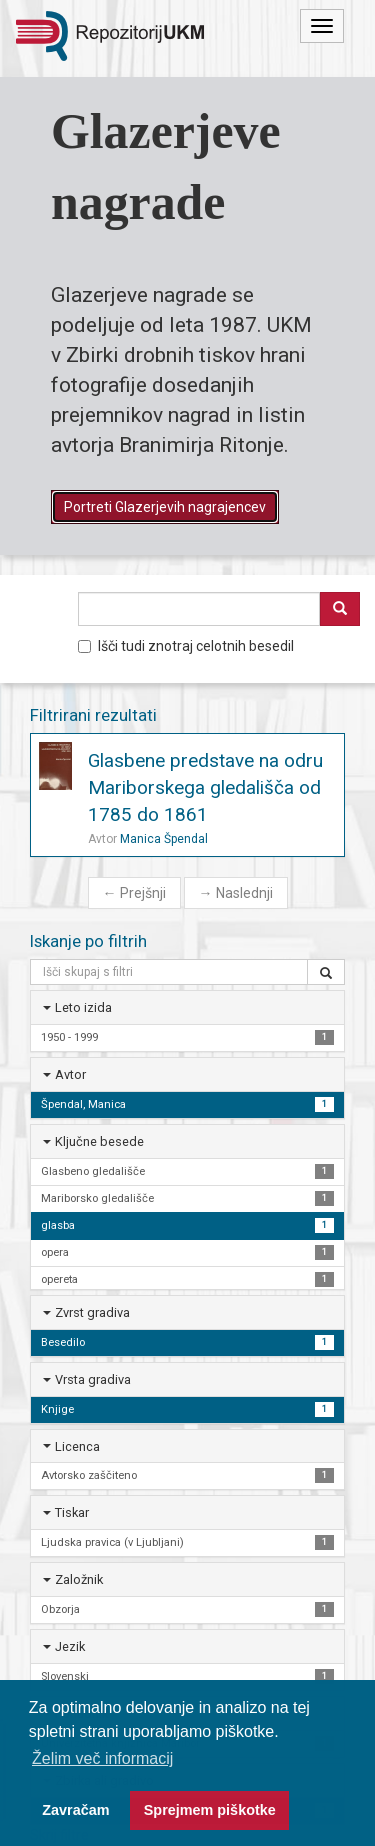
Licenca (77, 1446)
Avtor (70, 1074)
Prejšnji (134, 893)
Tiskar (72, 1512)
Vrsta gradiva (93, 1379)
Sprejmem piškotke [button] (210, 1810)
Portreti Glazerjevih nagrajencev (165, 507)
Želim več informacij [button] (102, 1758)
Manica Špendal (164, 839)
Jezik (70, 1646)
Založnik (79, 1579)
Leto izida (83, 1007)
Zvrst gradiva (92, 1312)
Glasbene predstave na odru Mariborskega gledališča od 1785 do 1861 (205, 787)
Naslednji (236, 893)
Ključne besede (99, 1141)
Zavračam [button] (75, 1810)
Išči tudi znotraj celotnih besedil (186, 646)
